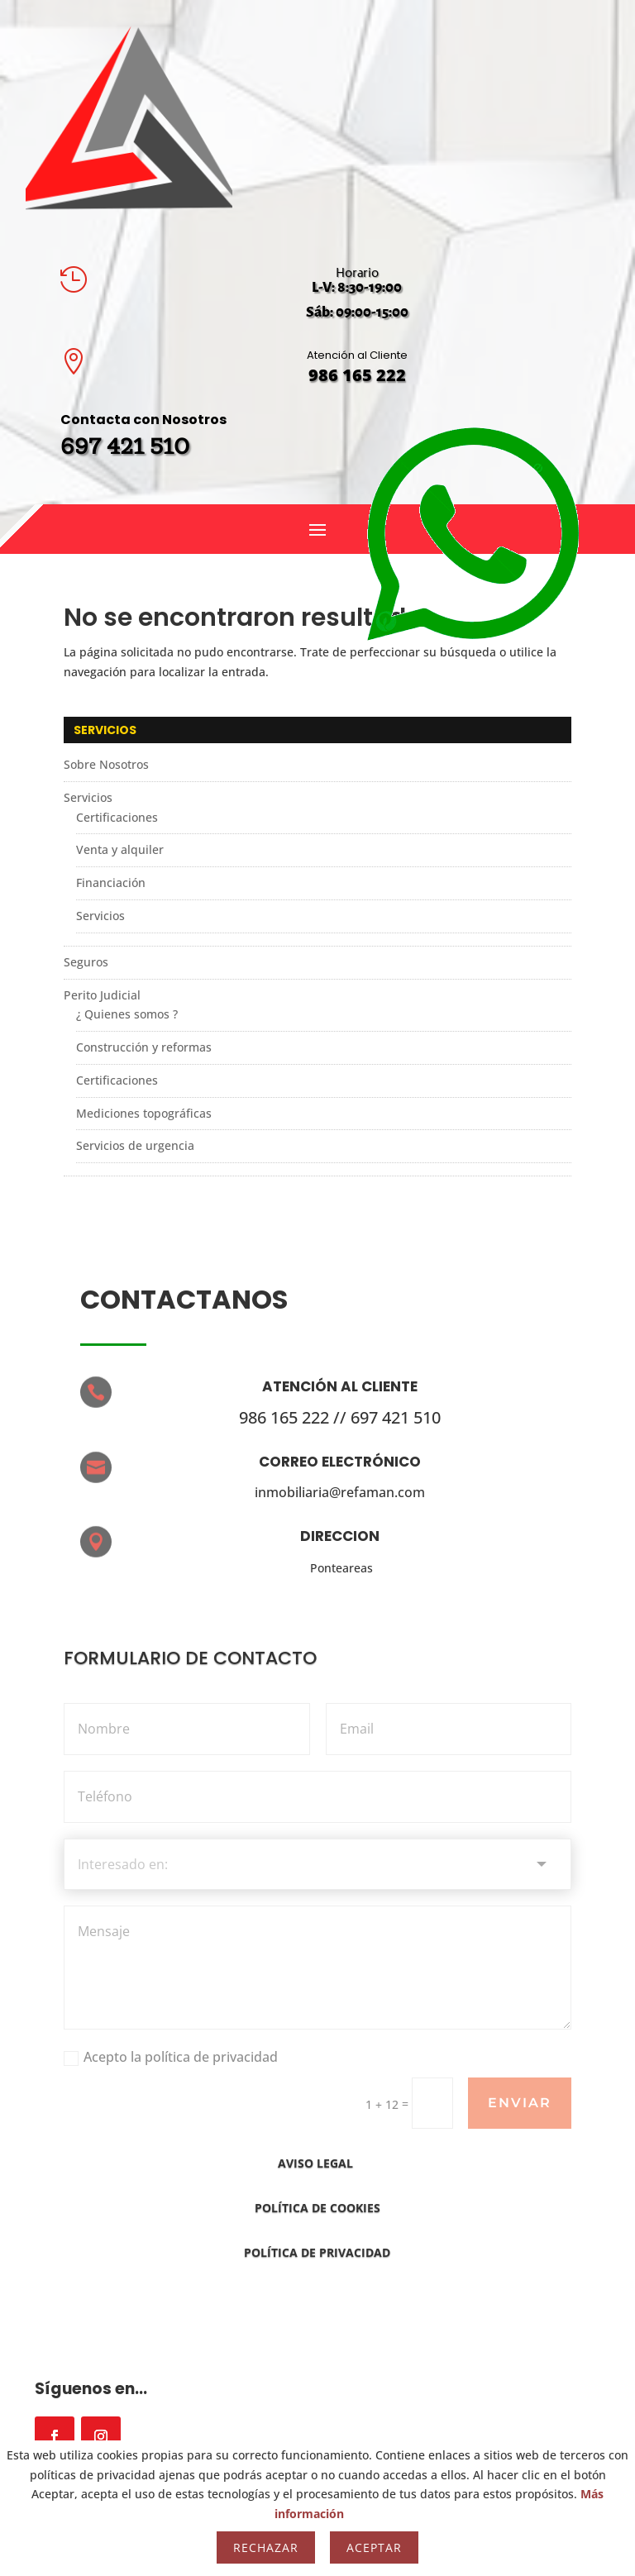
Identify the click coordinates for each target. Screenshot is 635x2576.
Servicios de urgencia (135, 1146)
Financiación (111, 882)
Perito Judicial (102, 995)
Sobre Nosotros (106, 764)
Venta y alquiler (120, 849)
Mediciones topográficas (144, 1113)
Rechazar (265, 2547)
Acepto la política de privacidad (171, 2057)
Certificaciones (117, 817)
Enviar (519, 2103)
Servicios (88, 797)
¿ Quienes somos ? (127, 1014)
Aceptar (374, 2547)
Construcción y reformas (144, 1047)
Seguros (86, 962)
